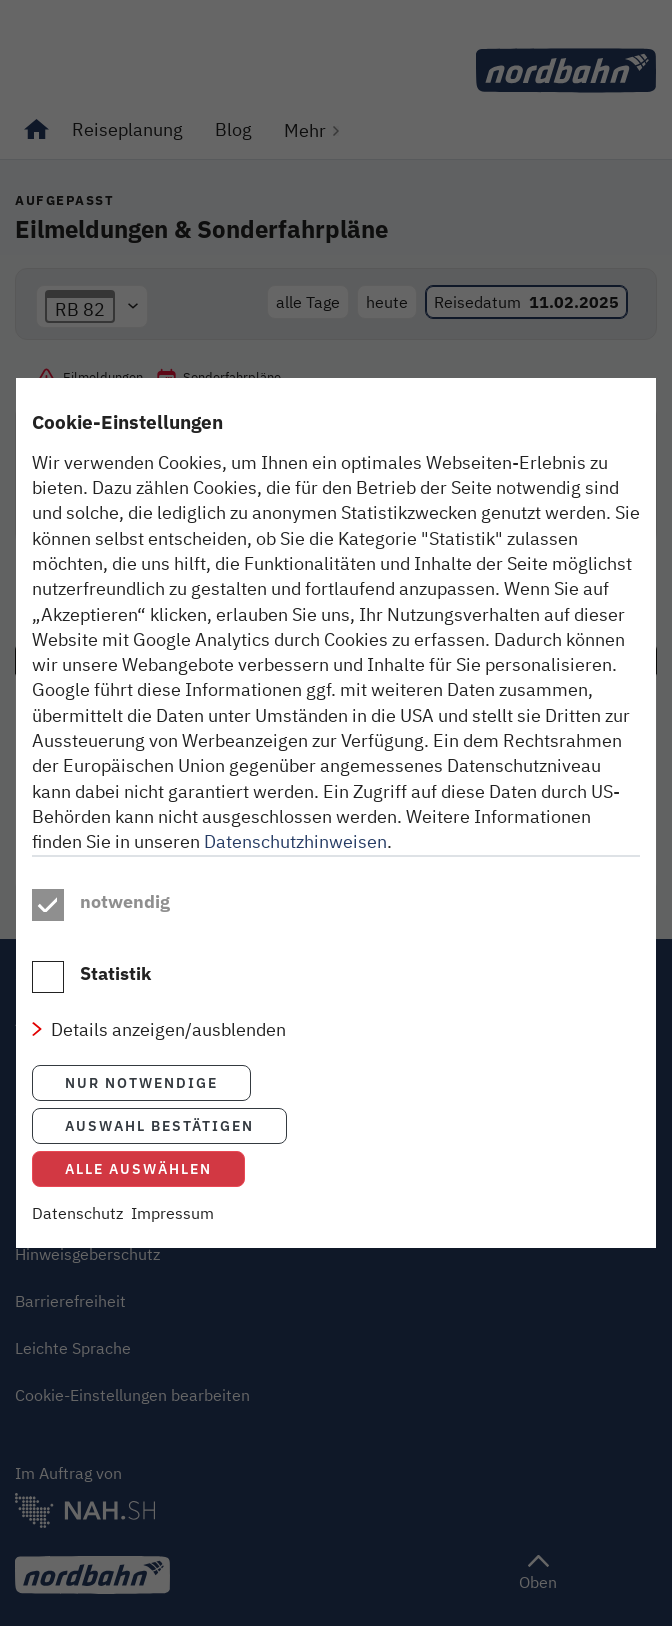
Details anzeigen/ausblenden (168, 1029)
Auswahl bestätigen (159, 1125)
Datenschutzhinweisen (295, 841)
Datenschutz (77, 1213)
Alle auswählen (138, 1168)
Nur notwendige (141, 1082)
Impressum (172, 1213)
